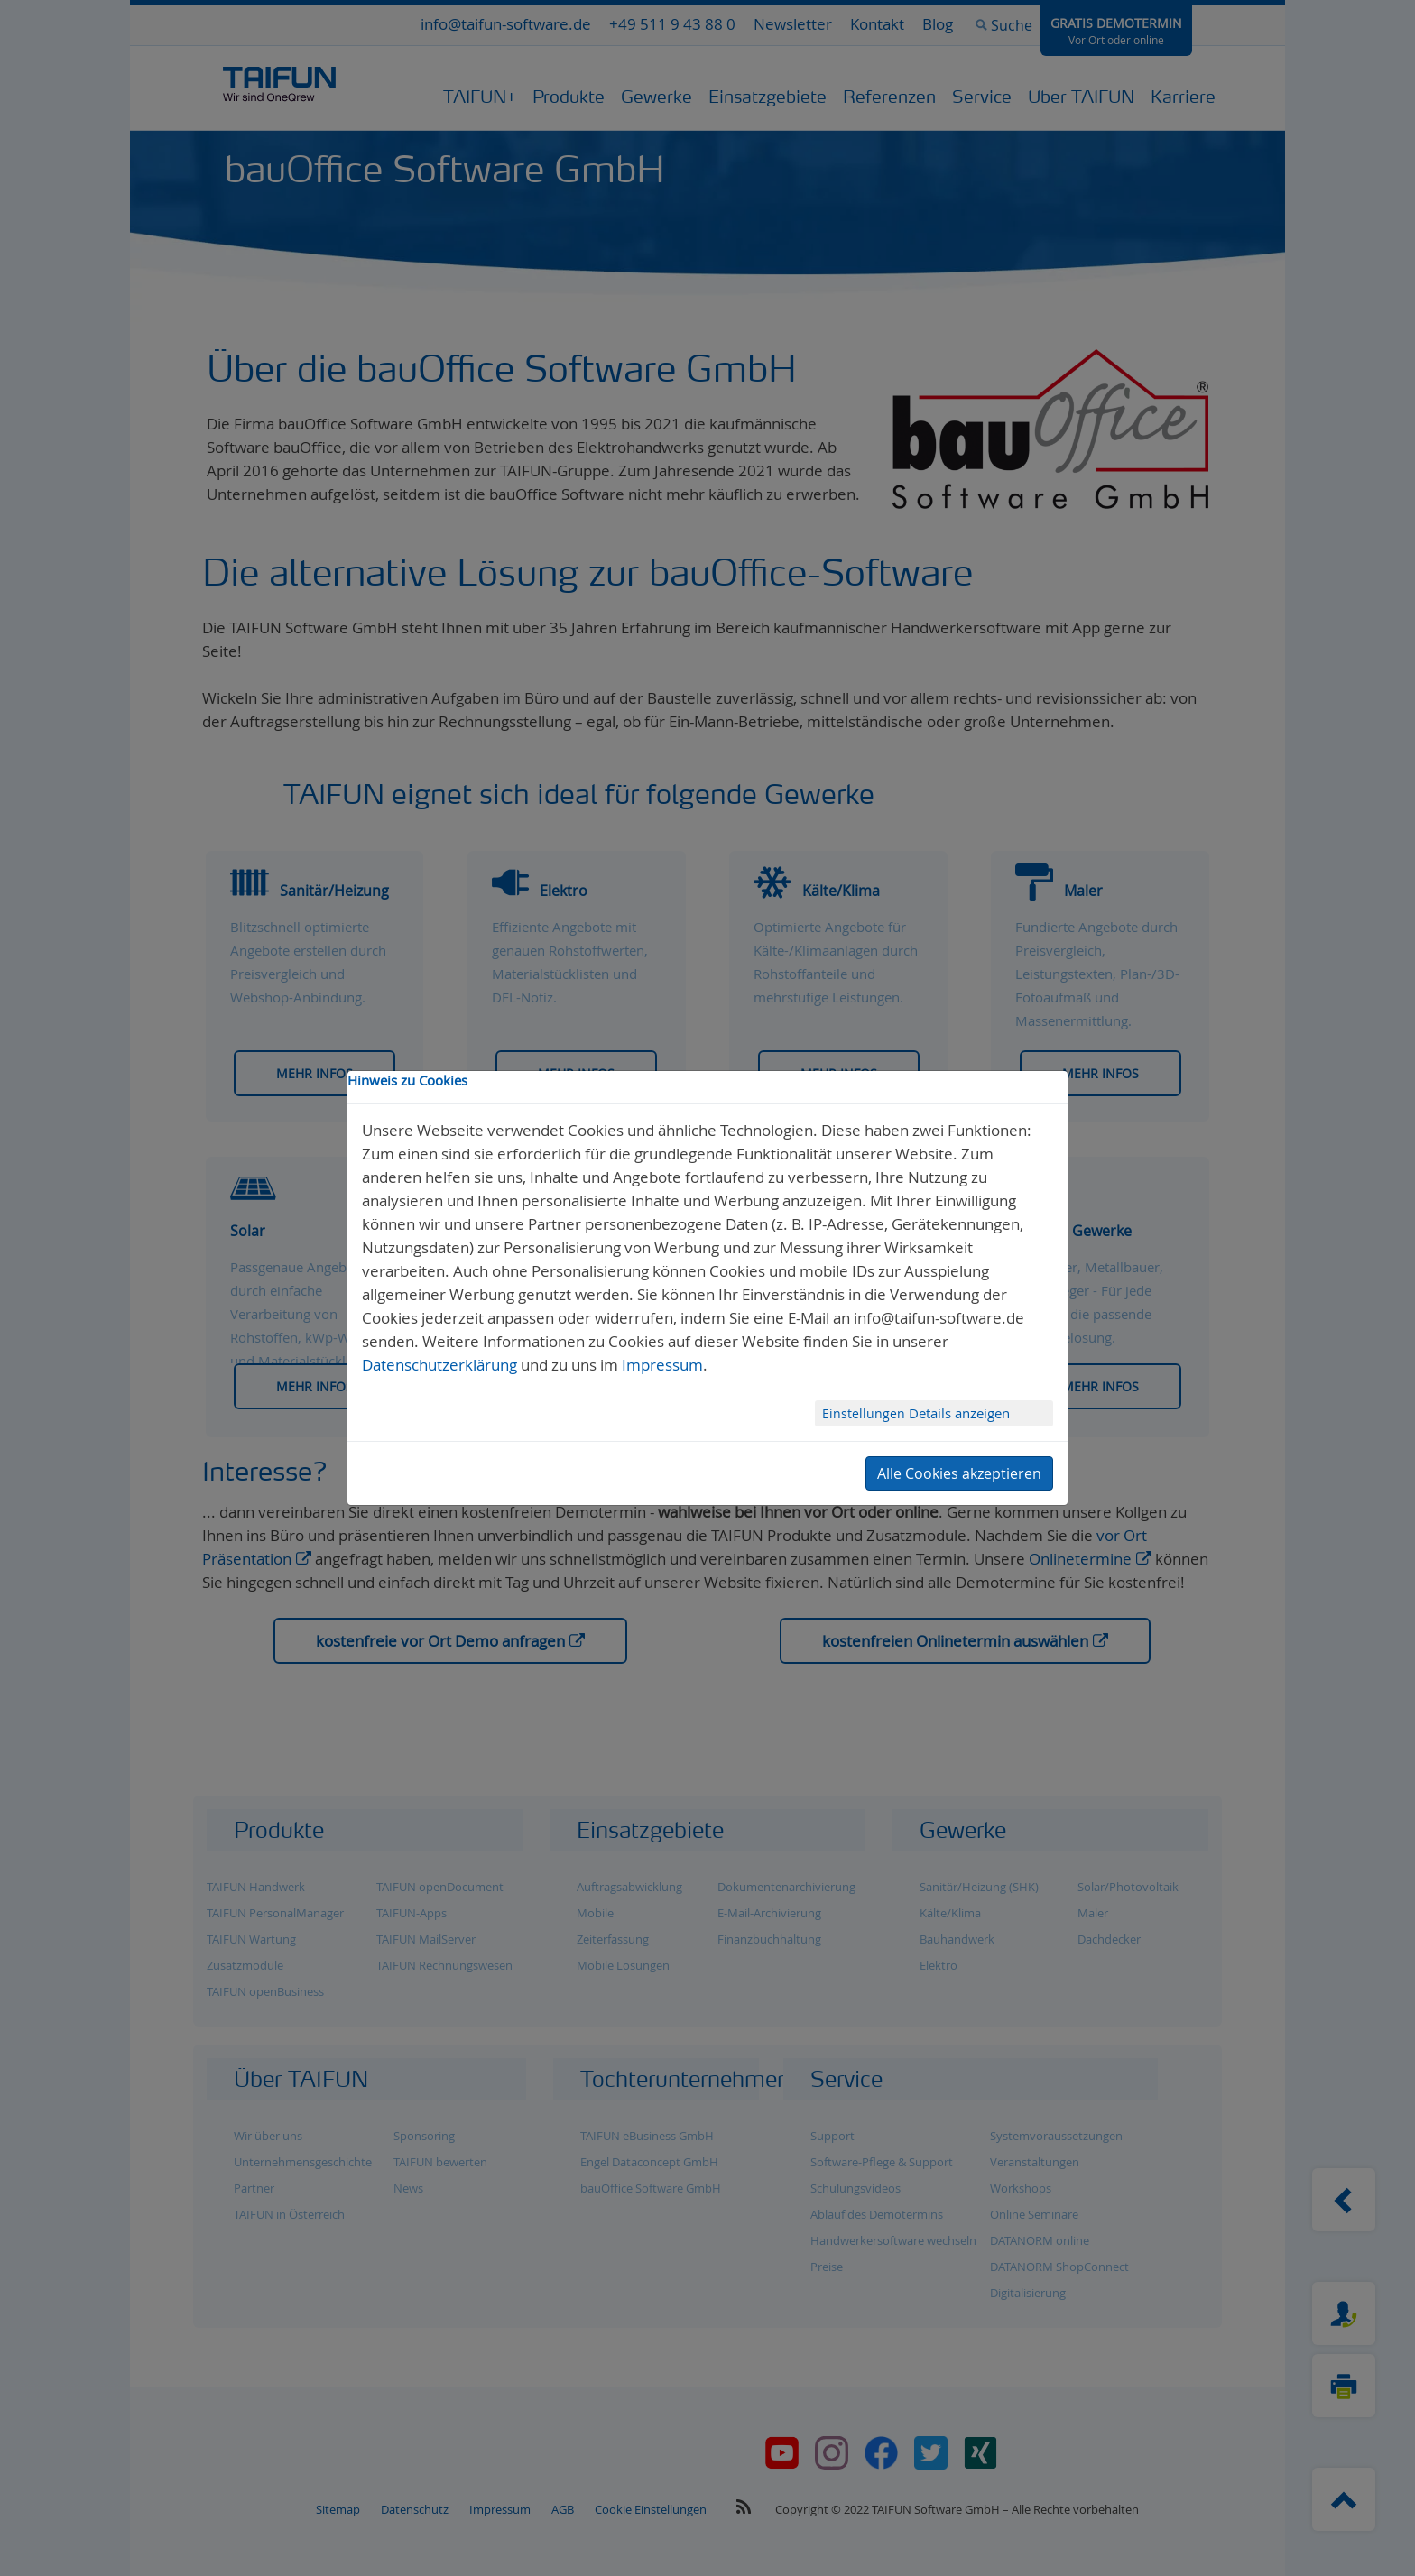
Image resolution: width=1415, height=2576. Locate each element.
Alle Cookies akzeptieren (959, 1473)
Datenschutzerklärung (439, 1364)
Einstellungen (865, 1413)
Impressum (662, 1364)
